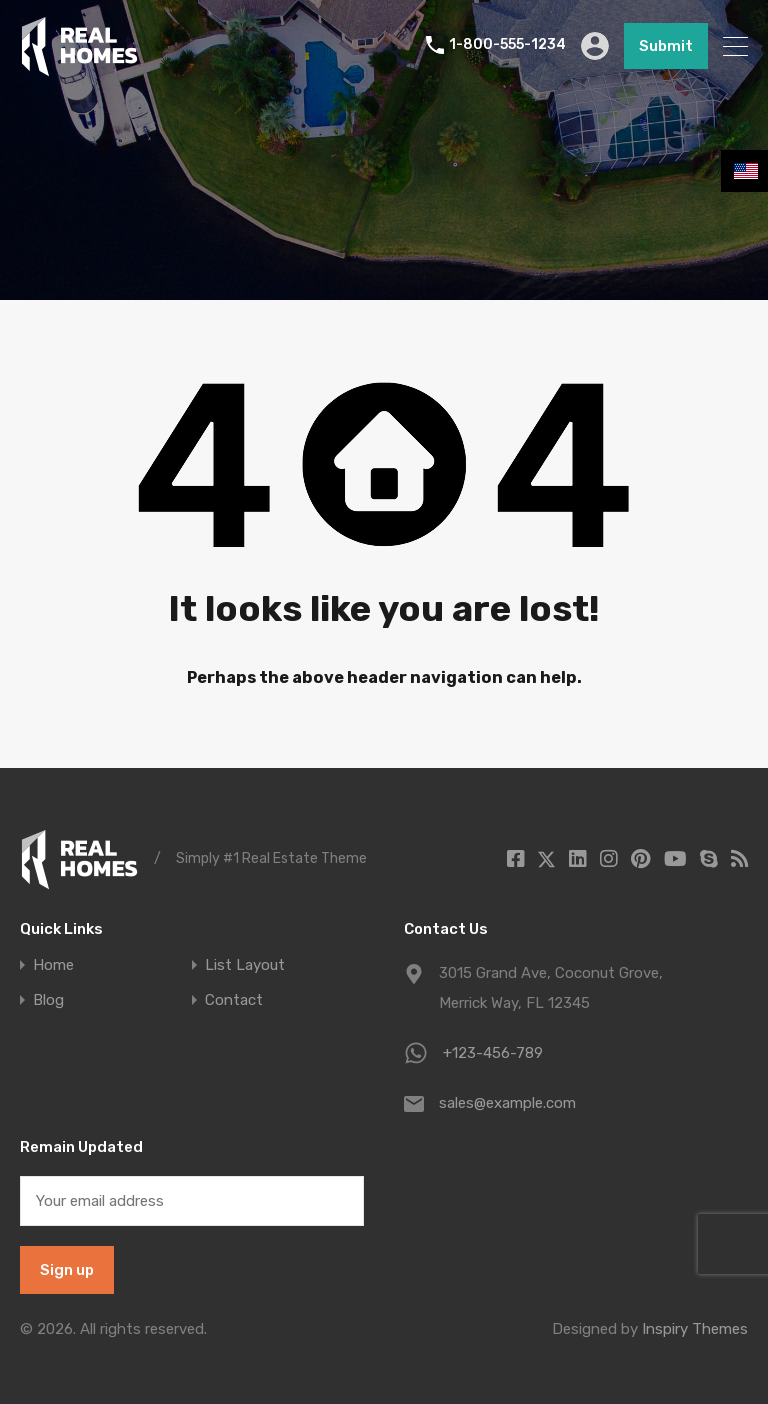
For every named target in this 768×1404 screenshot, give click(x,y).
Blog (48, 1000)
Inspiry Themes (695, 1329)
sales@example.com (507, 1103)
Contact (234, 1000)
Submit (666, 46)
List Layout (245, 965)
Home (53, 965)
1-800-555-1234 (507, 46)
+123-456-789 (493, 1053)
